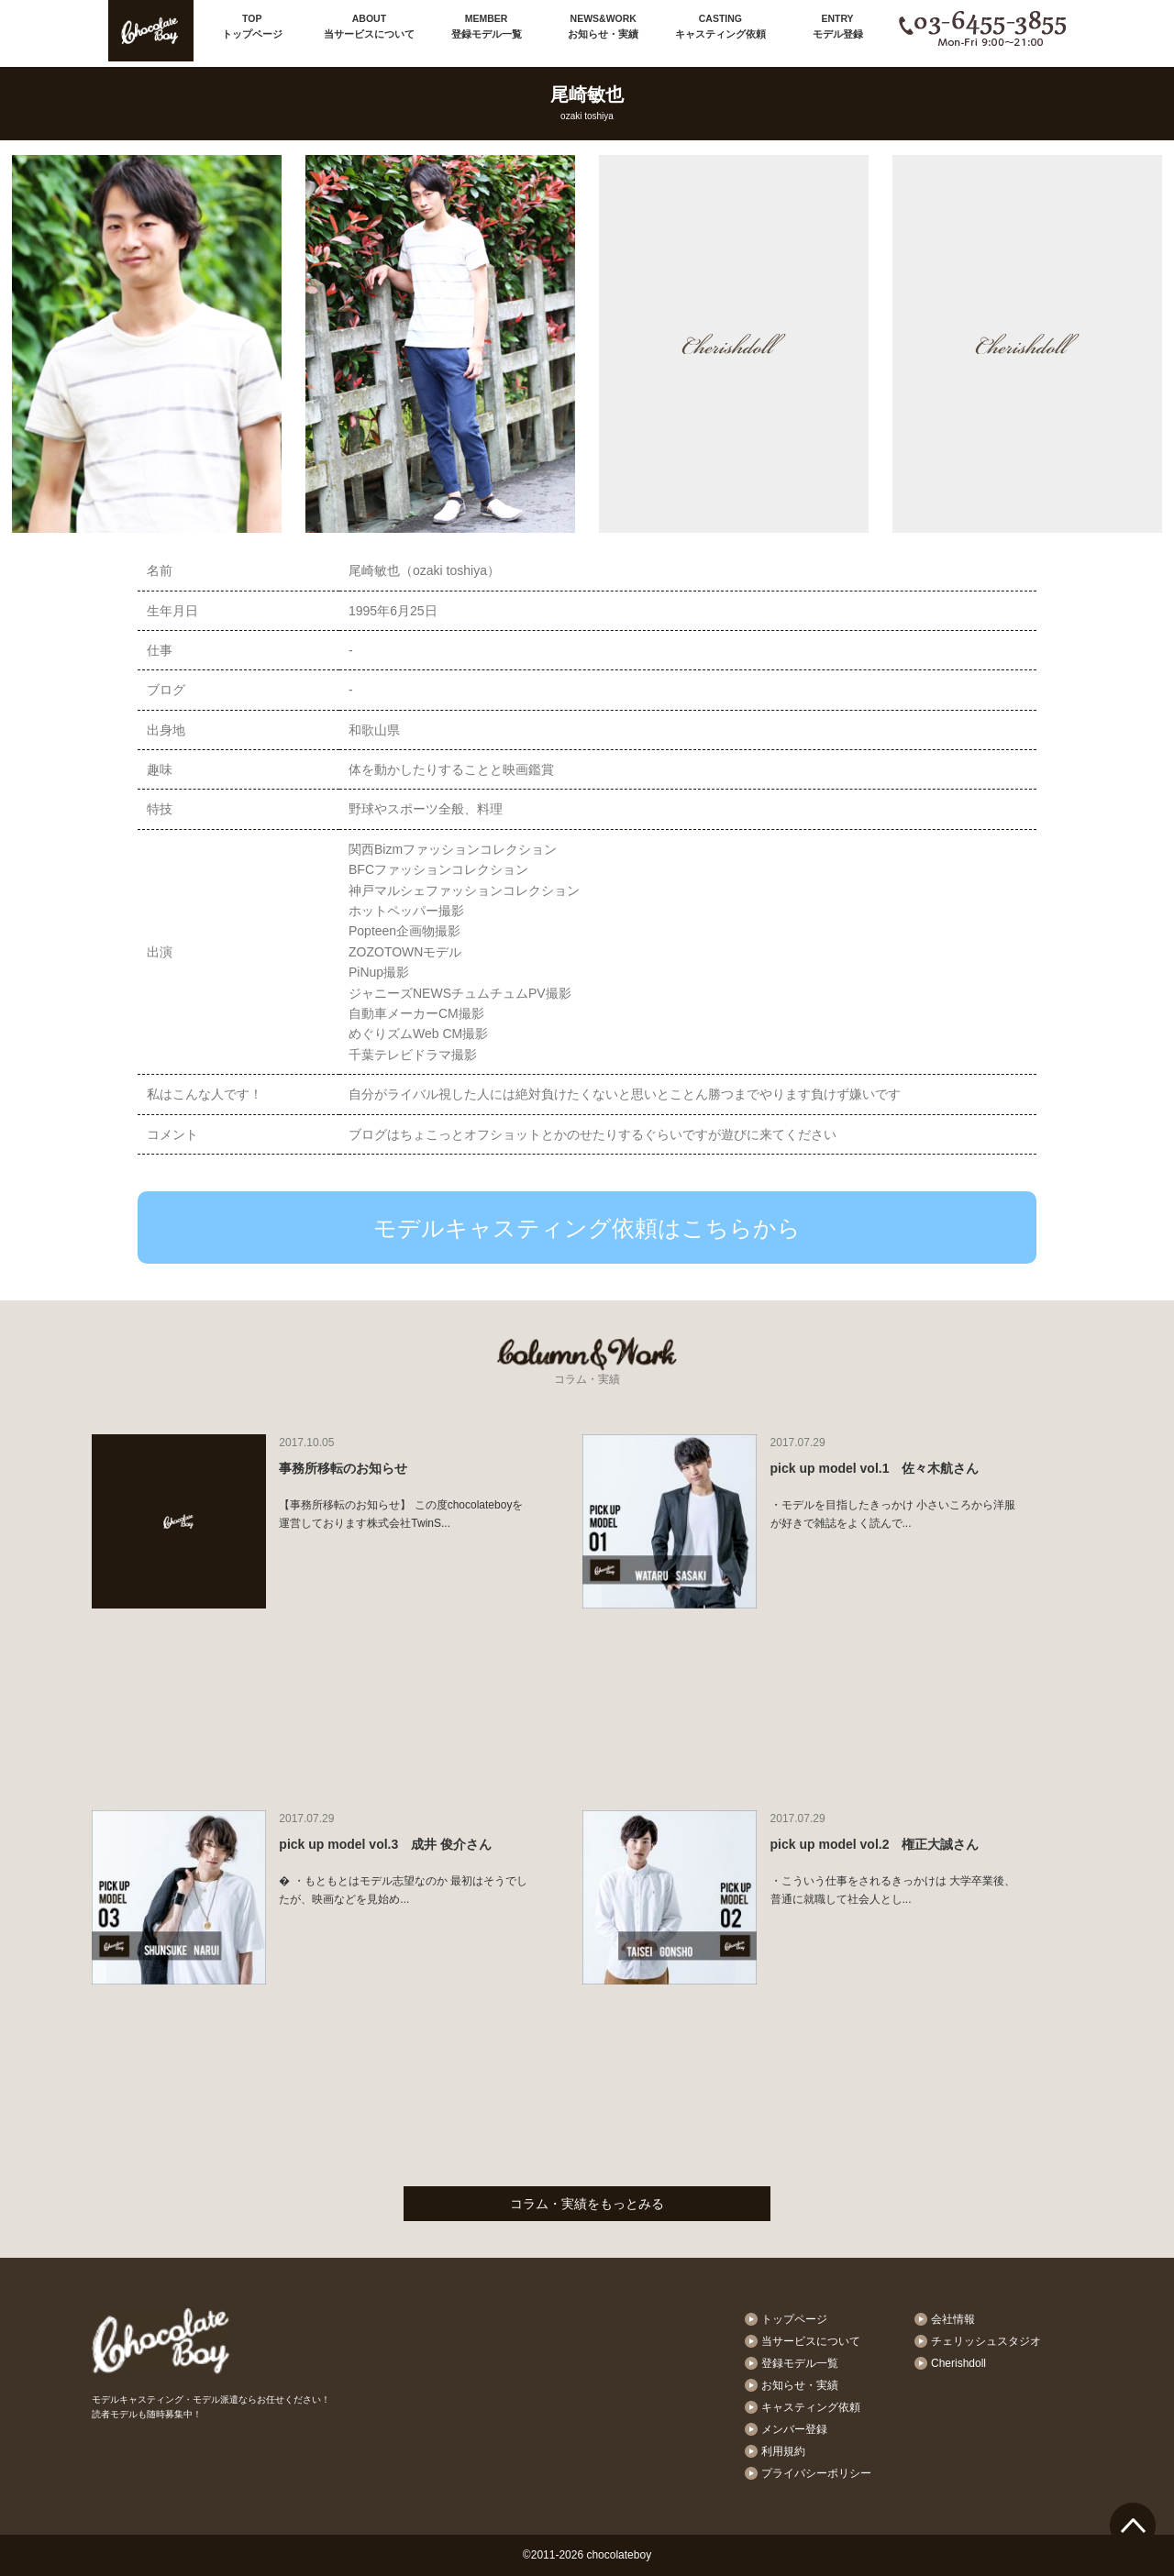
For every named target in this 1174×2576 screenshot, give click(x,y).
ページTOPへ (1133, 2525)
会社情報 (953, 2319)
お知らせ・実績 (603, 25)
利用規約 (783, 2451)
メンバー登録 (794, 2429)
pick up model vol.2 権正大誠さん (875, 1844)
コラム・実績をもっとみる (587, 2203)
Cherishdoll (958, 2363)
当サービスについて (369, 25)
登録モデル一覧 (486, 25)
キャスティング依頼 (721, 25)
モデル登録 (837, 25)
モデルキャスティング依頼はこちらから (587, 1228)
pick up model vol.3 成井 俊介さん (385, 1844)
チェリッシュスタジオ (986, 2341)
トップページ (252, 25)
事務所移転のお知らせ (343, 1468)
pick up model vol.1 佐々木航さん (875, 1468)
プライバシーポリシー (816, 2473)
